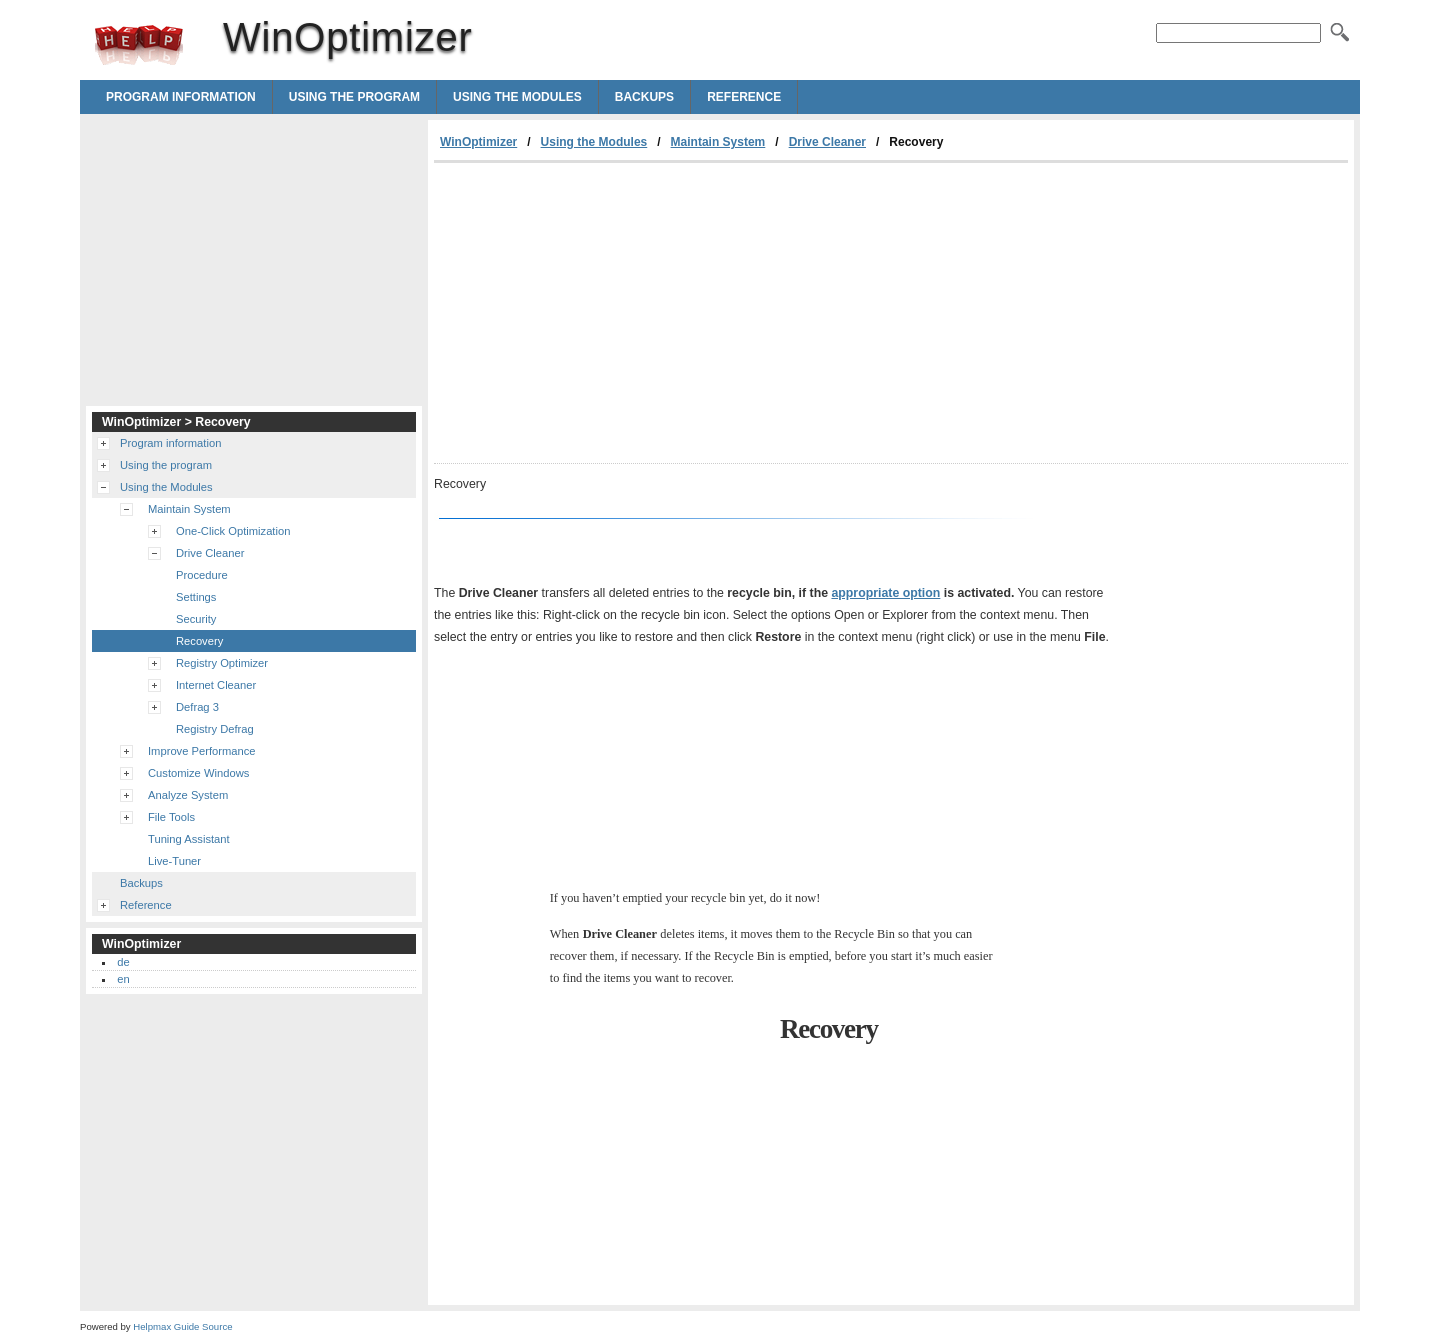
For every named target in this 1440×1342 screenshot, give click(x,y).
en (123, 979)
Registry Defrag (215, 729)
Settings (196, 597)
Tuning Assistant (189, 839)
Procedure (202, 575)
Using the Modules (517, 97)
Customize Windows (198, 773)
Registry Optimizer (222, 663)
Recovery (199, 641)
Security (196, 619)
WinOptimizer (139, 45)
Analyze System (188, 795)
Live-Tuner (174, 861)
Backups (644, 97)
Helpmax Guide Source (182, 1326)
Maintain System (718, 142)
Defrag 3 (197, 707)
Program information (181, 97)
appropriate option (885, 593)
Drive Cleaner (827, 142)
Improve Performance (202, 751)
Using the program (354, 97)
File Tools (171, 817)
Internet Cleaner (216, 685)
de (123, 962)
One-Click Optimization (233, 531)
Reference (744, 97)
